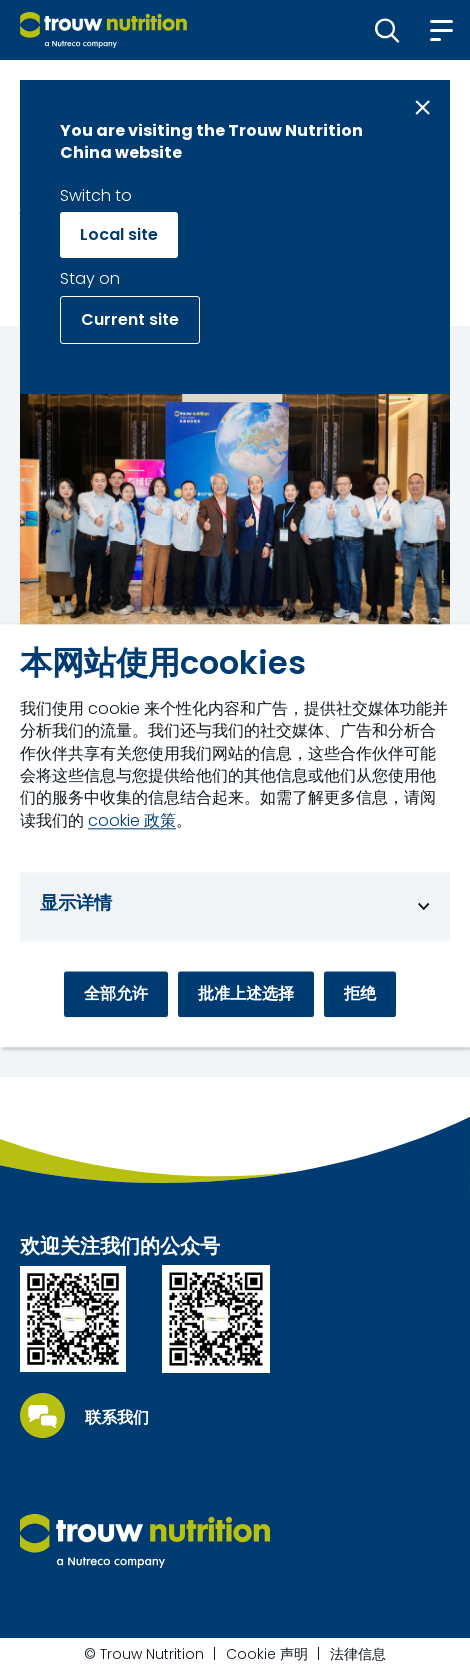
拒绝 (360, 993)
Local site (119, 234)
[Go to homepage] (103, 30)
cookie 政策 (132, 821)
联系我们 (117, 1418)
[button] (387, 30)
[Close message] (422, 107)
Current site (130, 319)
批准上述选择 (246, 993)
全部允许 (116, 993)
